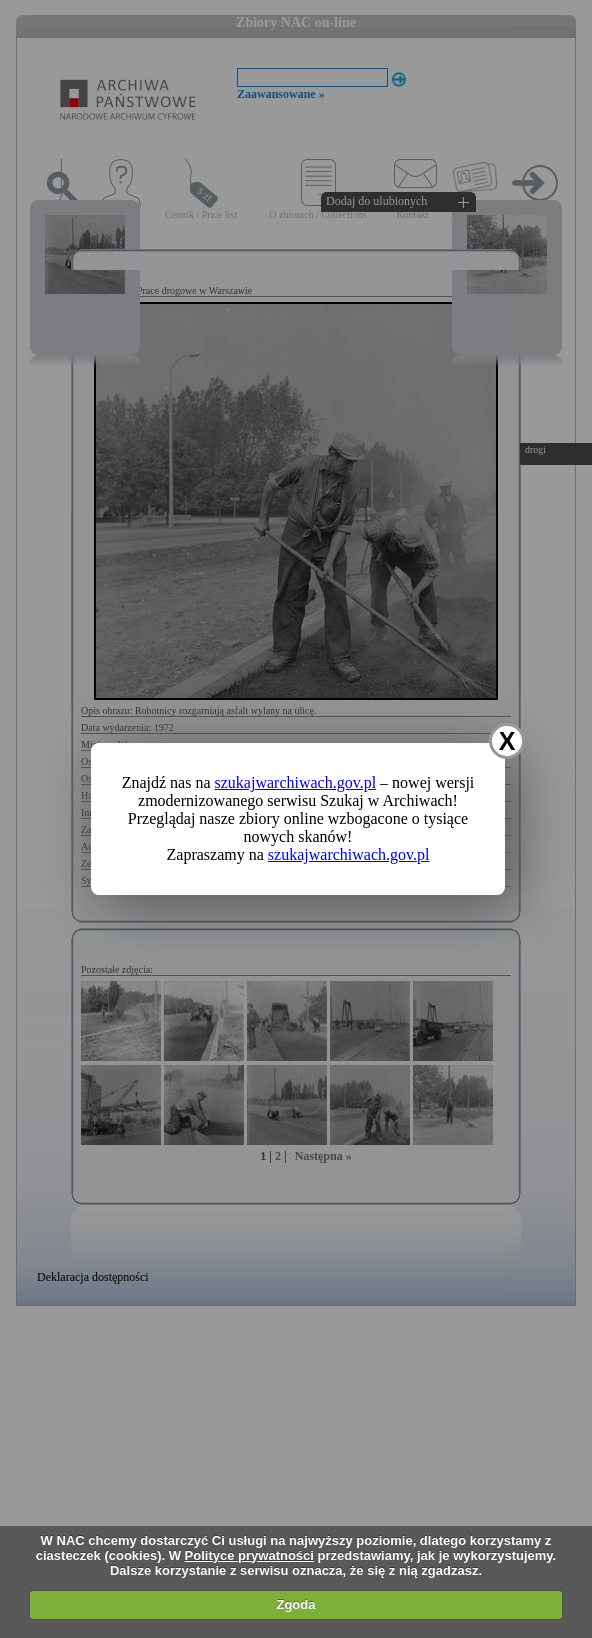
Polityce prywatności (249, 1555)
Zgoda (295, 1604)
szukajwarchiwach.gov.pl (296, 782)
